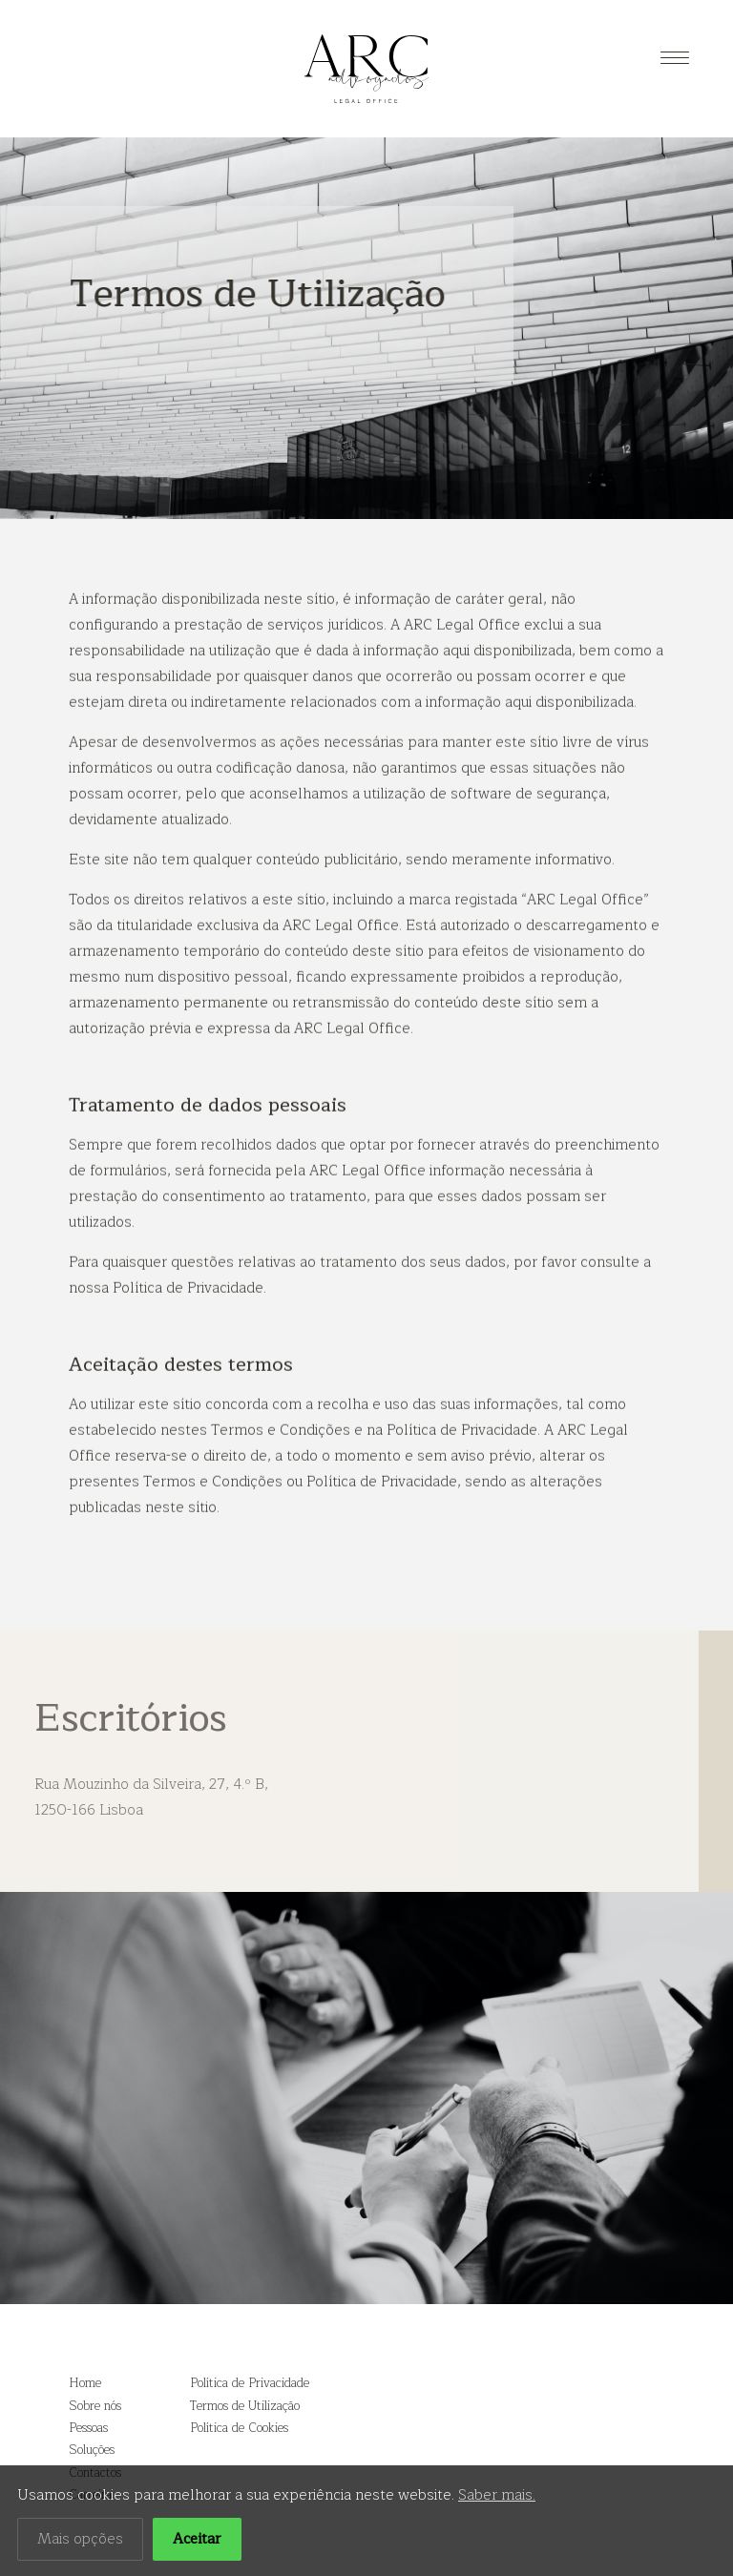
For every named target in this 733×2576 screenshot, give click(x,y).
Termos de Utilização (245, 2406)
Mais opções (80, 2546)
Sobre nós (95, 2406)
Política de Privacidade (249, 2383)
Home (85, 2383)
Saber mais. (496, 2502)
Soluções (92, 2450)
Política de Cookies (239, 2428)
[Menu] (675, 58)
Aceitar (197, 2546)
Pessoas (88, 2428)
